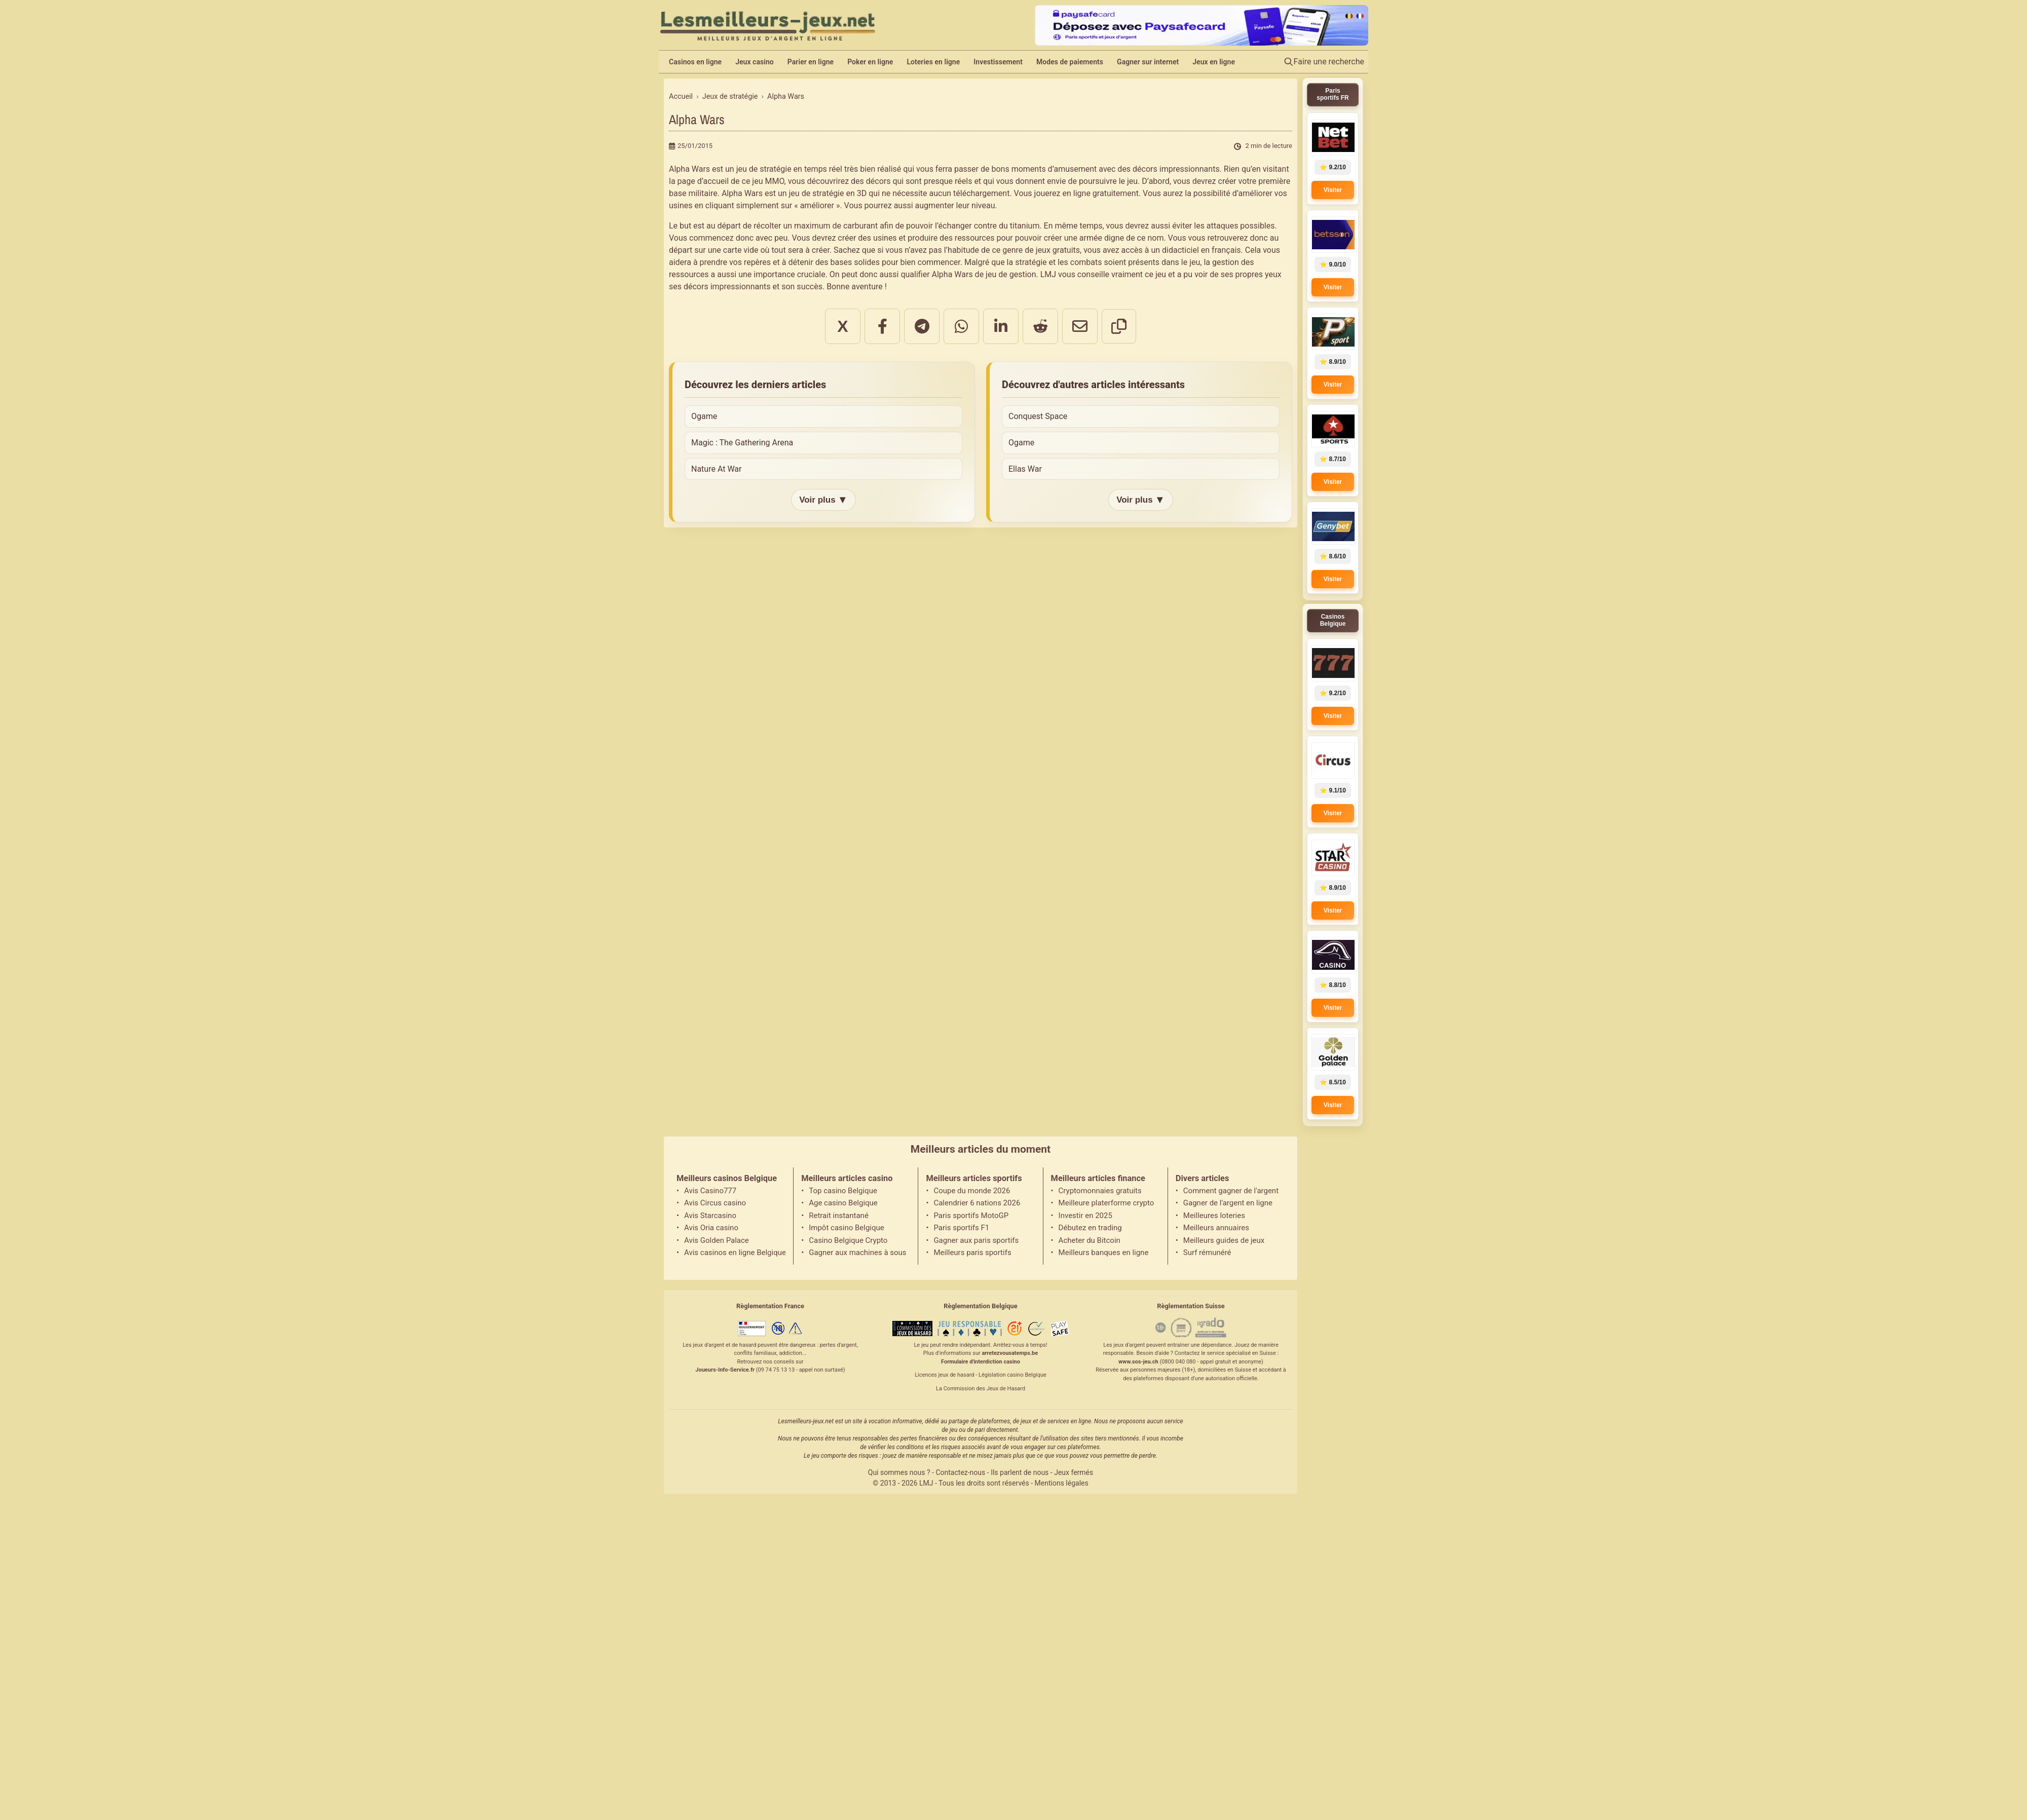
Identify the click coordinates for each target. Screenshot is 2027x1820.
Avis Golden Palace (716, 1240)
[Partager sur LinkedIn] (1001, 326)
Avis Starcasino (710, 1215)
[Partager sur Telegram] (922, 326)
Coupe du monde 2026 (971, 1190)
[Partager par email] (1080, 326)
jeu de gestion (1011, 274)
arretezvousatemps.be (1010, 1353)
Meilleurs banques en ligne (1104, 1252)
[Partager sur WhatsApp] (961, 326)
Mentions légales (1061, 1483)
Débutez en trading (1090, 1227)
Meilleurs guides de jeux (1223, 1240)
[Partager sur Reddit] (1040, 326)
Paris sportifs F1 (961, 1227)
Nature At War (716, 469)
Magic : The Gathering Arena (742, 442)
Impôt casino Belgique (846, 1227)
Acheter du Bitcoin (1089, 1240)
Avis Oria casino (711, 1227)
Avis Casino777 (710, 1190)
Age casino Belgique (843, 1202)
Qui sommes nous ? (899, 1472)
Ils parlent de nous (1019, 1472)
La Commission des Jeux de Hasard (980, 1388)
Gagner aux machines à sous (857, 1252)
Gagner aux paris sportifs (976, 1240)
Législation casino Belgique (1012, 1375)
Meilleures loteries (1214, 1215)
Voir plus (823, 500)
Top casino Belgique (843, 1190)
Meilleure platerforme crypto (1106, 1202)
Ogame (704, 416)
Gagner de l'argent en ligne (1227, 1202)
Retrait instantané (839, 1215)
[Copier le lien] (1119, 326)
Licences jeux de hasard (944, 1375)
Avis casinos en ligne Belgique (734, 1252)
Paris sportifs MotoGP (970, 1215)
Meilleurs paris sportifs (972, 1252)
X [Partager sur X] (842, 326)
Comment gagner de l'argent (1231, 1190)
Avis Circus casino (715, 1202)
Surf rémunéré (1207, 1252)
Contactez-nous (960, 1472)
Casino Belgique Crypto (848, 1240)
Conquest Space (1037, 416)
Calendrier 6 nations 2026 (976, 1202)
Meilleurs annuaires (1216, 1227)
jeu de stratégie (816, 193)
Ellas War (1025, 469)
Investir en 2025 (1085, 1215)
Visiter (1333, 190)
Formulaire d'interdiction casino (980, 1361)
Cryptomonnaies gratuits (1100, 1190)
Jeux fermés (1073, 1472)
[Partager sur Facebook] (882, 326)
